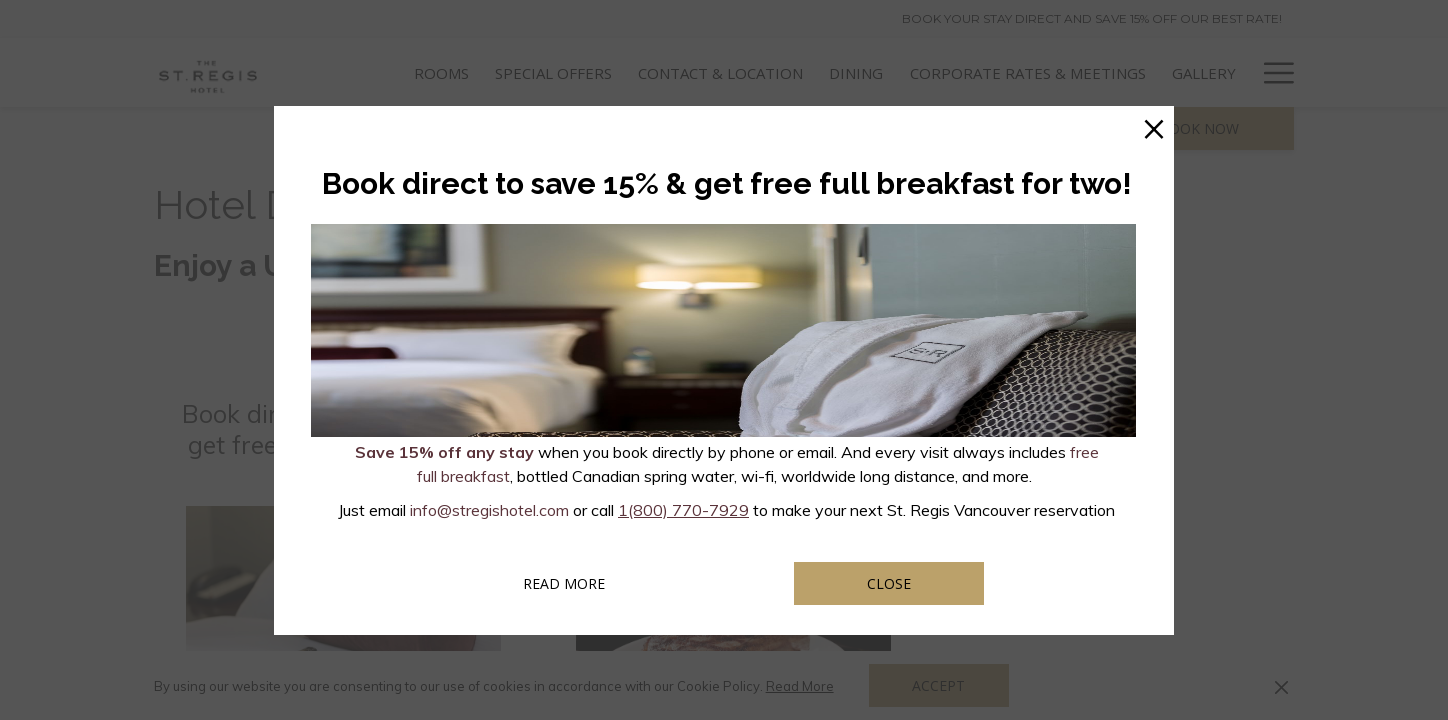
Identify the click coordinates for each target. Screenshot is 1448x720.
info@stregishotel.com (489, 510)
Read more (591, 583)
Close (889, 583)
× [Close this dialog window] (1154, 126)
